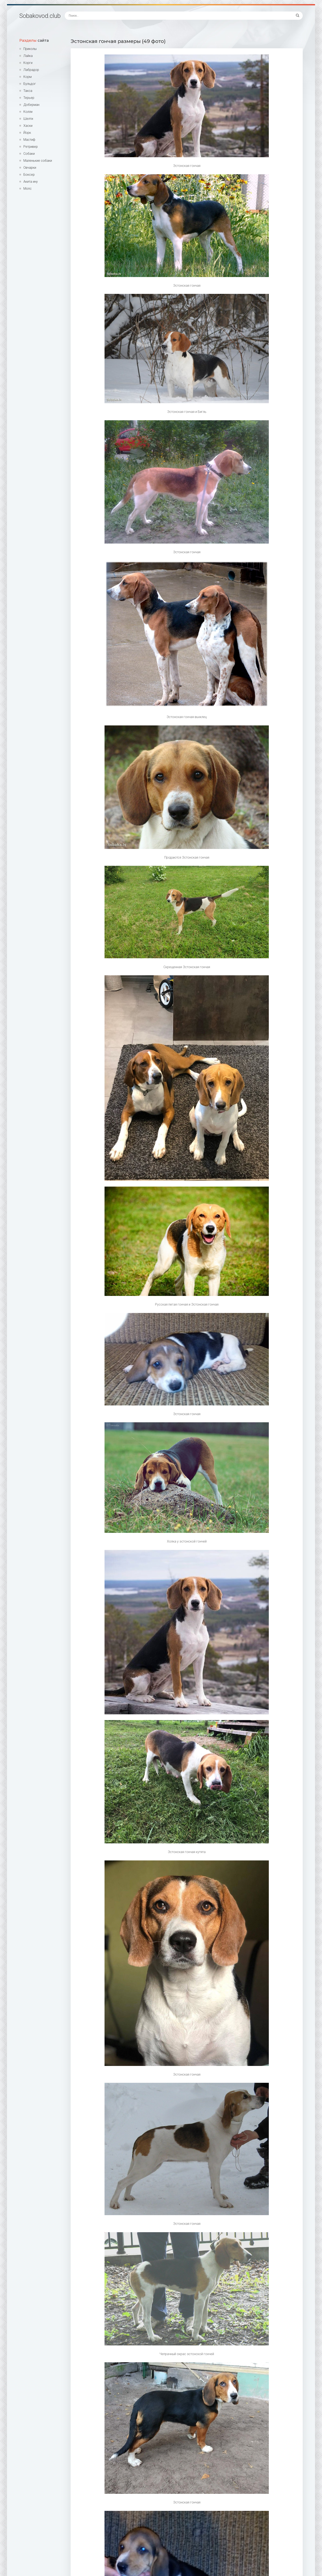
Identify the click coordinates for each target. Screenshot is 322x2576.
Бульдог (29, 84)
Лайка (28, 56)
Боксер (29, 175)
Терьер (28, 98)
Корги (27, 63)
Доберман (31, 105)
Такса (27, 91)
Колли (27, 112)
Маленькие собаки (37, 161)
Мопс (27, 189)
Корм (27, 77)
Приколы (30, 49)
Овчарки (29, 168)
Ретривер (30, 147)
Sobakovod (40, 15)
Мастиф (29, 140)
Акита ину (30, 182)
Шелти (28, 119)
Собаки (29, 154)
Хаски (27, 126)
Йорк (27, 133)
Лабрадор (31, 70)
